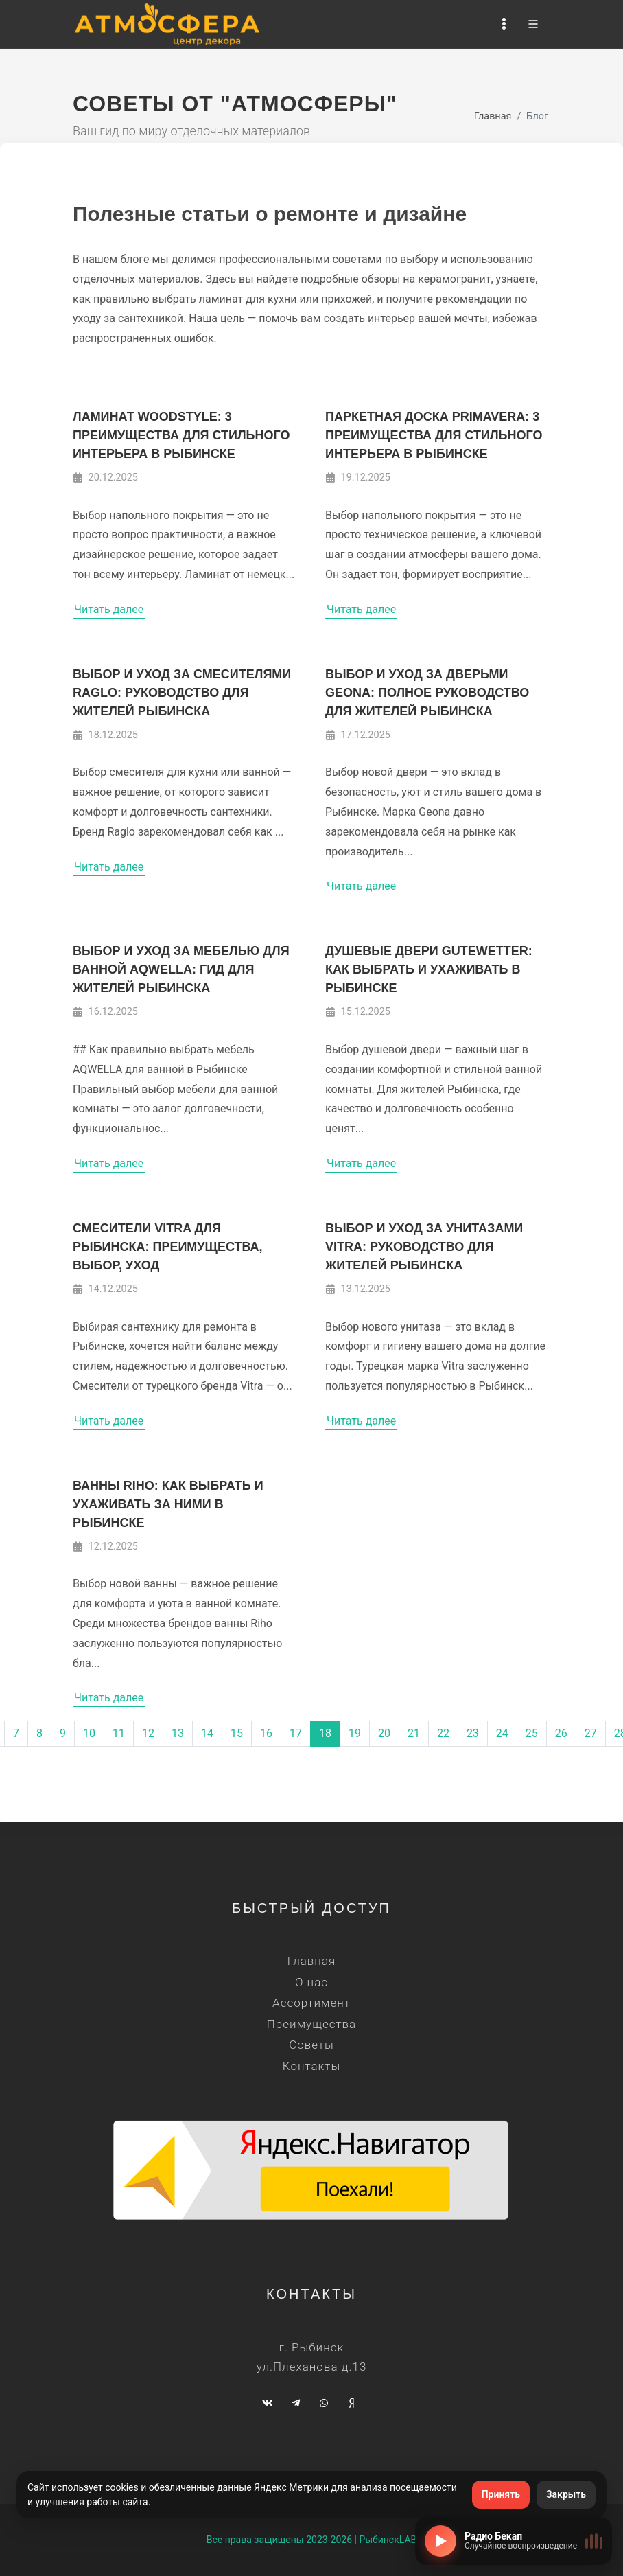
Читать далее (108, 609)
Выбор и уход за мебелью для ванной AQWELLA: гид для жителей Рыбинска (181, 969)
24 (502, 1733)
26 (561, 1733)
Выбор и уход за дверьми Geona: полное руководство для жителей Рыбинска (427, 692)
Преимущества (311, 2024)
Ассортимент (311, 2003)
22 (443, 1733)
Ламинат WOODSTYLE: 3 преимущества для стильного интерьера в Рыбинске (181, 435)
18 (325, 1733)
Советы (311, 2044)
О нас (311, 1982)
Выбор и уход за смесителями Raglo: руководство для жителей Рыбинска (182, 692)
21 (414, 1733)
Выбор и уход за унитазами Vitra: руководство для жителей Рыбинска (424, 1246)
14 (207, 1733)
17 (296, 1733)
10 (89, 1733)
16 (266, 1733)
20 (384, 1733)
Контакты (311, 2066)
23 (473, 1733)
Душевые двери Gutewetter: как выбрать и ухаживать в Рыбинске (428, 969)
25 (532, 1733)
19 (355, 1733)
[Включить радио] (440, 2541)
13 (178, 1733)
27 (591, 1733)
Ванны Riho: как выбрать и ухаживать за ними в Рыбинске (168, 1504)
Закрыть (566, 2494)
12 (148, 1733)
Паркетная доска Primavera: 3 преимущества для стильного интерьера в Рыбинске (434, 435)
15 (237, 1733)
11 (119, 1733)
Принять (501, 2494)
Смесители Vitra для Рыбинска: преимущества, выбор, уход (168, 1246)
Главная (493, 116)
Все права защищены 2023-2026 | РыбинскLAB (312, 2539)
